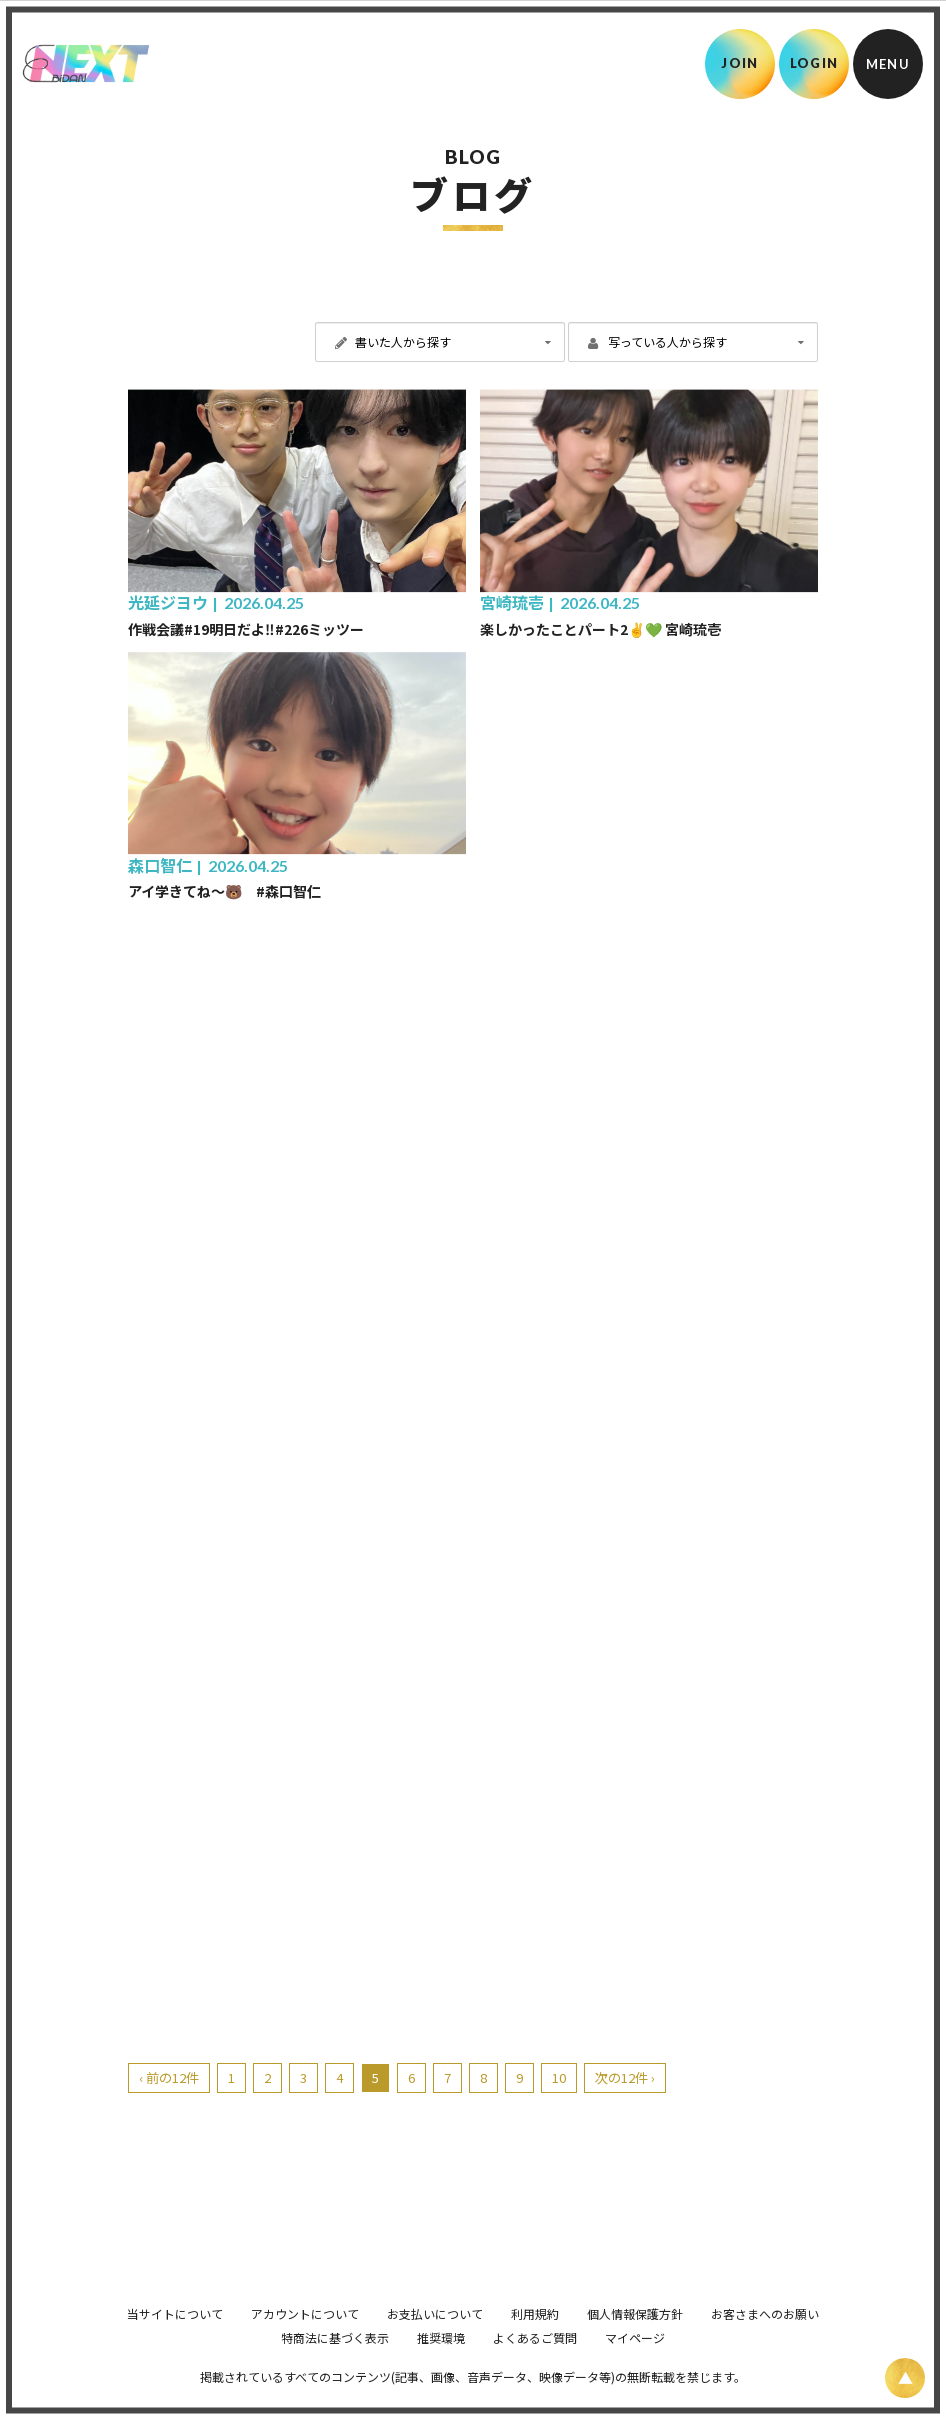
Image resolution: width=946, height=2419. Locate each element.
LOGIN (814, 63)
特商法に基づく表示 (335, 2365)
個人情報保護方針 (635, 2341)
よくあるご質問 (535, 2365)
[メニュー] (888, 64)
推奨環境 (441, 2365)
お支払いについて (435, 2341)
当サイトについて (175, 2341)
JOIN (739, 63)
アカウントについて (305, 2341)
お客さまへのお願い (765, 2341)
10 (559, 2077)
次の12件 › (625, 2077)
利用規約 (535, 2341)
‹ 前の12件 (169, 2077)
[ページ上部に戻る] (905, 2378)
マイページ (635, 2365)
